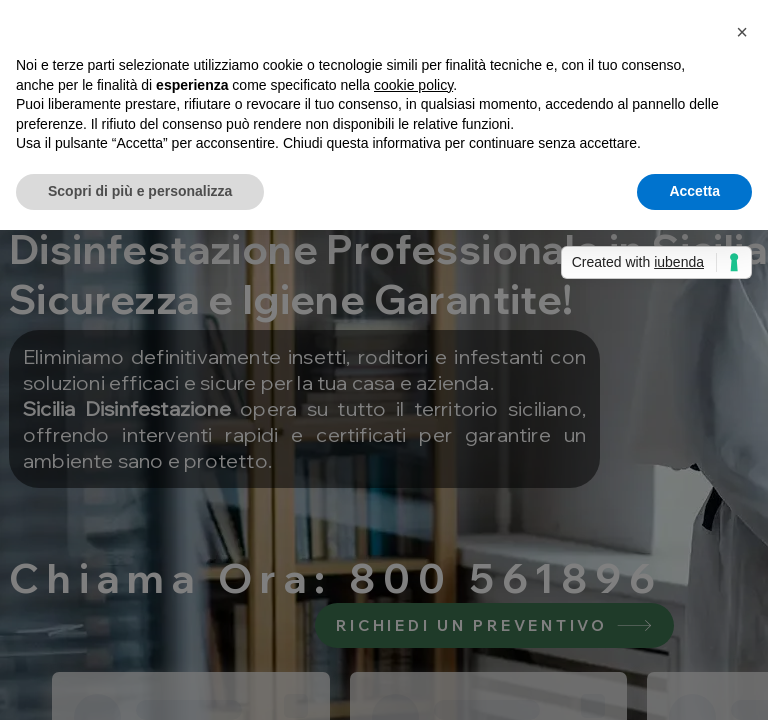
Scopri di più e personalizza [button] (140, 191)
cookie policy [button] (413, 85)
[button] (742, 32)
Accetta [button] (694, 191)
